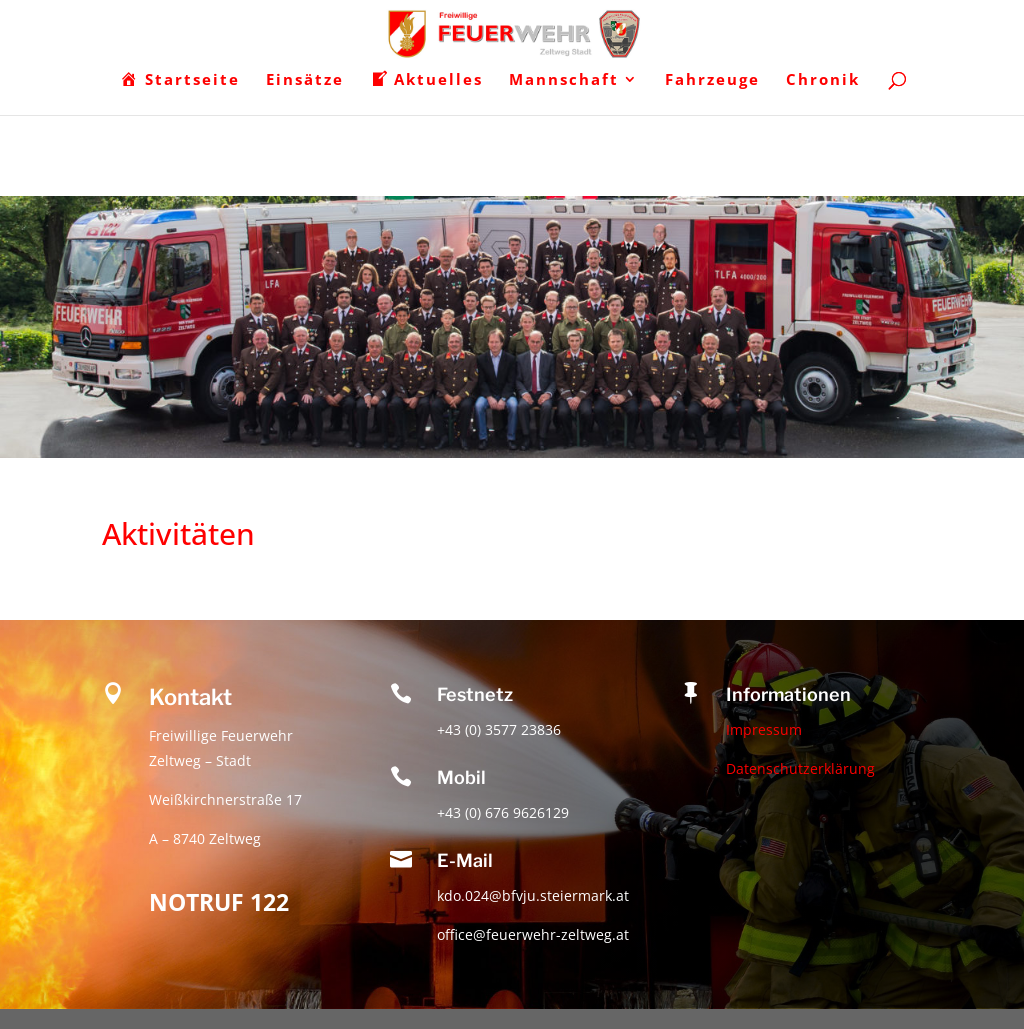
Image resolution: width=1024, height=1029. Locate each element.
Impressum (764, 729)
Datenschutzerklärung (800, 768)
